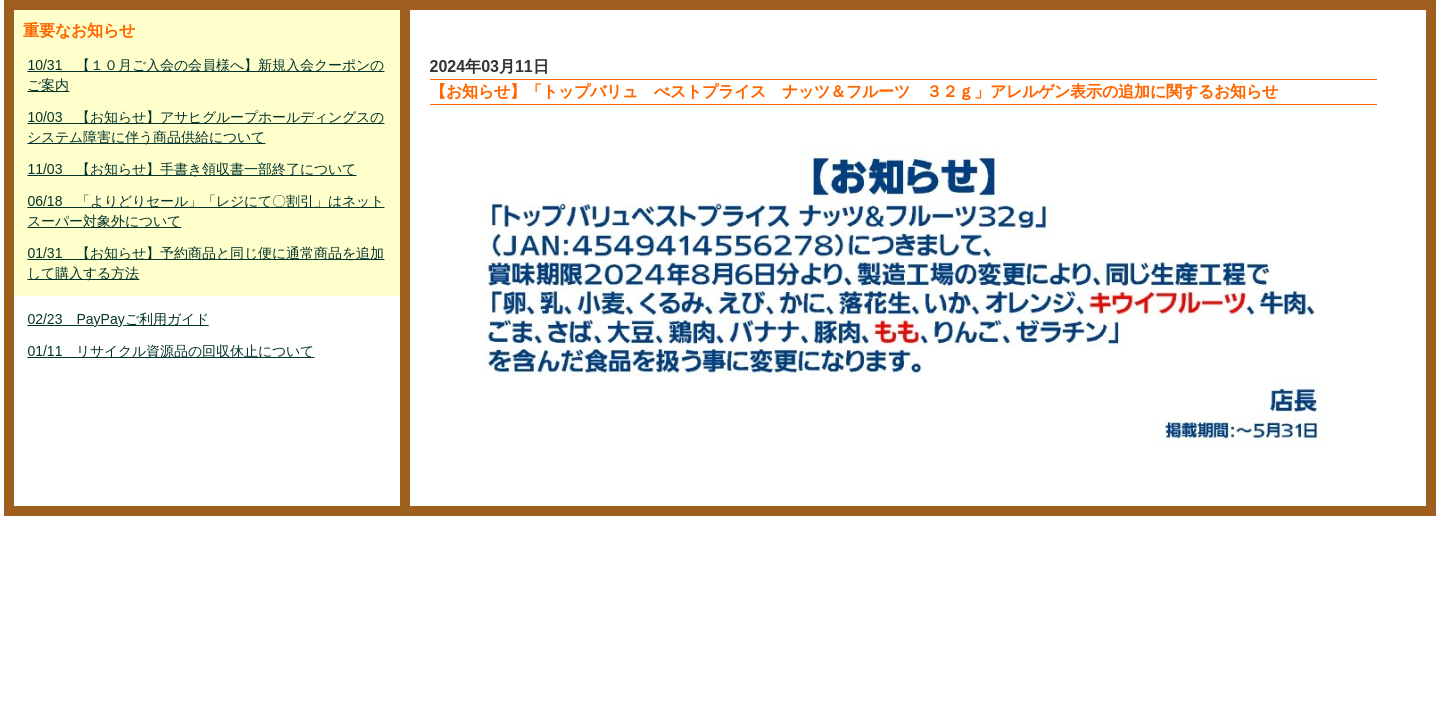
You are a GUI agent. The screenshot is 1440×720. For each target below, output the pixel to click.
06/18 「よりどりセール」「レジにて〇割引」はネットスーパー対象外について (205, 211)
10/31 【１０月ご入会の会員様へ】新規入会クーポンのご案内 (205, 75)
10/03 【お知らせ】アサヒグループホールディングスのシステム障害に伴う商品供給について (205, 127)
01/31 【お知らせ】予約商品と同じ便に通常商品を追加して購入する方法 (205, 263)
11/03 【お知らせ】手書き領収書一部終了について (191, 169)
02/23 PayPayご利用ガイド (117, 319)
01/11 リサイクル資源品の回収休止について (170, 351)
